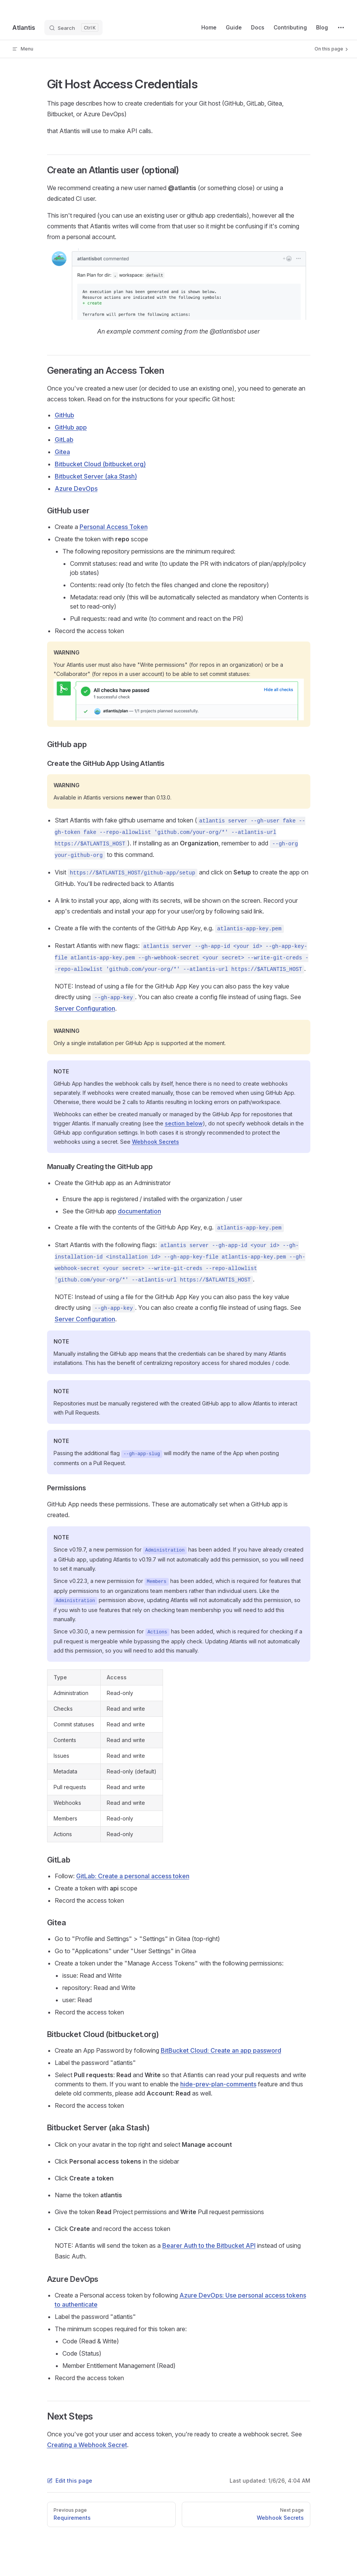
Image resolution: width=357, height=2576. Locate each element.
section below (184, 1123)
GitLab (64, 439)
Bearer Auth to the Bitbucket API (209, 2245)
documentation (139, 1211)
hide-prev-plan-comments (218, 2084)
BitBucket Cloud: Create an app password (221, 2050)
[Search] (73, 27)
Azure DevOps (76, 488)
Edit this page (69, 2480)
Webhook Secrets (155, 1141)
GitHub (64, 415)
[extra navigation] (341, 27)
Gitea (62, 452)
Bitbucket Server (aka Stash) (96, 476)
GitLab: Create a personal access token (132, 1876)
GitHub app (71, 427)
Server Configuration (85, 1008)
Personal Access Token (114, 527)
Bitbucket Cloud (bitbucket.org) (100, 464)
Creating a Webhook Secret (87, 2445)
